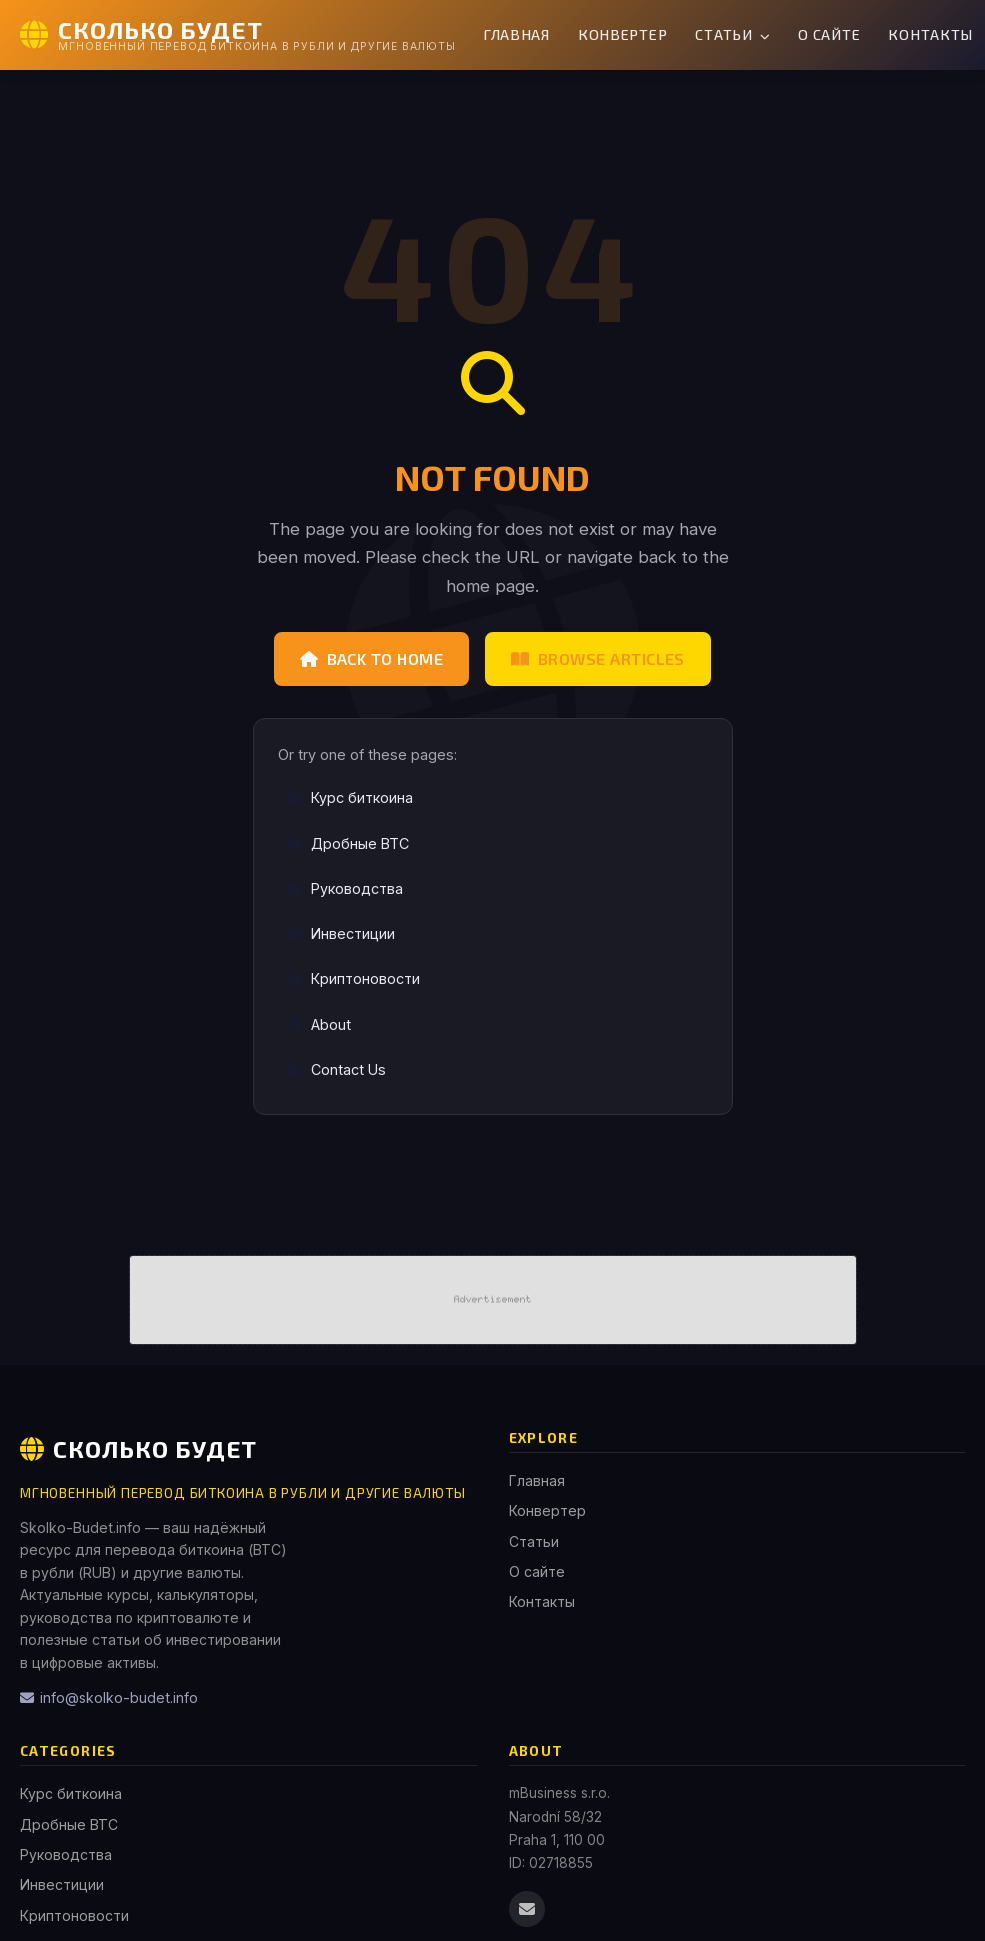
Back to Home (371, 658)
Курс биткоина (350, 797)
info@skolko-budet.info (109, 1697)
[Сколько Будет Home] (238, 35)
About (319, 1024)
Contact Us (336, 1069)
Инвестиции (341, 933)
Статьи (732, 34)
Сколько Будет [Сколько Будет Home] (138, 1448)
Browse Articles (598, 658)
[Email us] (527, 1909)
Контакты (542, 1601)
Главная (517, 34)
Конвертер (622, 34)
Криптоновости (353, 978)
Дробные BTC (348, 843)
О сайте (829, 34)
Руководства (345, 888)
